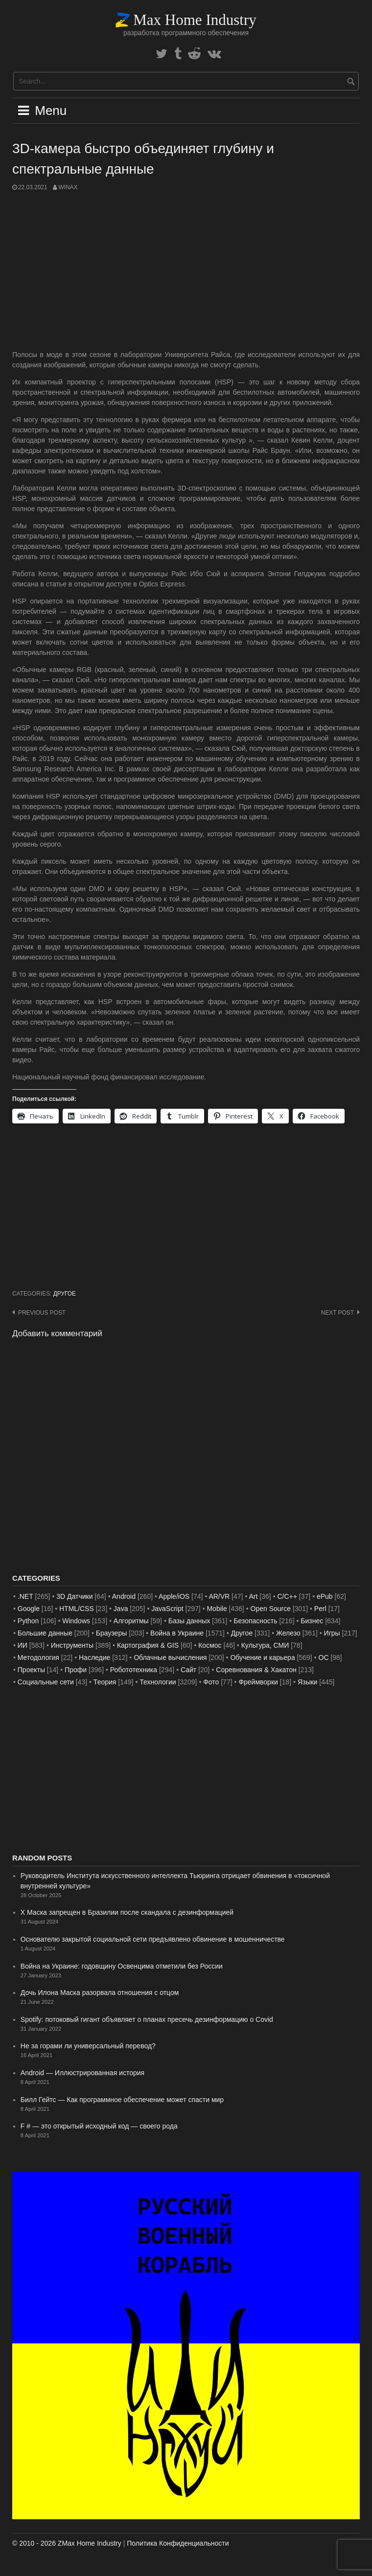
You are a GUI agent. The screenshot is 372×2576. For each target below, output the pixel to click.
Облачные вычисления (170, 1657)
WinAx (67, 187)
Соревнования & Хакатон (256, 1670)
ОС (324, 1657)
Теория (104, 1682)
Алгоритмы (131, 1621)
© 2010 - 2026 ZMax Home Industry (66, 2543)
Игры (332, 1633)
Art (253, 1596)
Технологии (158, 1682)
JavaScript (167, 1609)
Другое (64, 1293)
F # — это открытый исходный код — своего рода (99, 2126)
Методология (38, 1657)
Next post (337, 1312)
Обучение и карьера (262, 1657)
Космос (209, 1645)
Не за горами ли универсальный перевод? (88, 2046)
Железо (288, 1633)
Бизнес (312, 1621)
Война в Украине (177, 1633)
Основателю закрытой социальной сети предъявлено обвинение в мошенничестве (153, 1939)
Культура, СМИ (265, 1645)
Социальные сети (46, 1682)
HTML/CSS (76, 1609)
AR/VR (219, 1596)
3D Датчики (74, 1596)
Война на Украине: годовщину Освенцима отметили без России (122, 1966)
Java (121, 1609)
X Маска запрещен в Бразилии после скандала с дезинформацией (127, 1912)
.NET (25, 1596)
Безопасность (255, 1621)
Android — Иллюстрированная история (82, 2073)
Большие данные (45, 1633)
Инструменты (72, 1645)
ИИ (22, 1645)
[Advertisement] (186, 270)
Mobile (217, 1609)
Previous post (42, 1312)
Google (29, 1609)
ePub (325, 1596)
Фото (211, 1682)
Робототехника (133, 1670)
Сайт (188, 1670)
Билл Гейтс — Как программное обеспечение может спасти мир (122, 2100)
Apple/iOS (174, 1596)
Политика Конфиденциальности (178, 2543)
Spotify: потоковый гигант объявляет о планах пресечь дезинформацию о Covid (147, 2019)
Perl (320, 1609)
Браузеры (111, 1633)
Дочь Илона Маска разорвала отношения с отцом (100, 1992)
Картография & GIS (148, 1645)
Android (124, 1596)
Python (28, 1621)
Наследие (94, 1657)
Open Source (271, 1609)
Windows (76, 1621)
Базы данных (189, 1621)
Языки (308, 1682)
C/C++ (287, 1596)
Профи (76, 1670)
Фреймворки (258, 1682)
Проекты (31, 1670)
